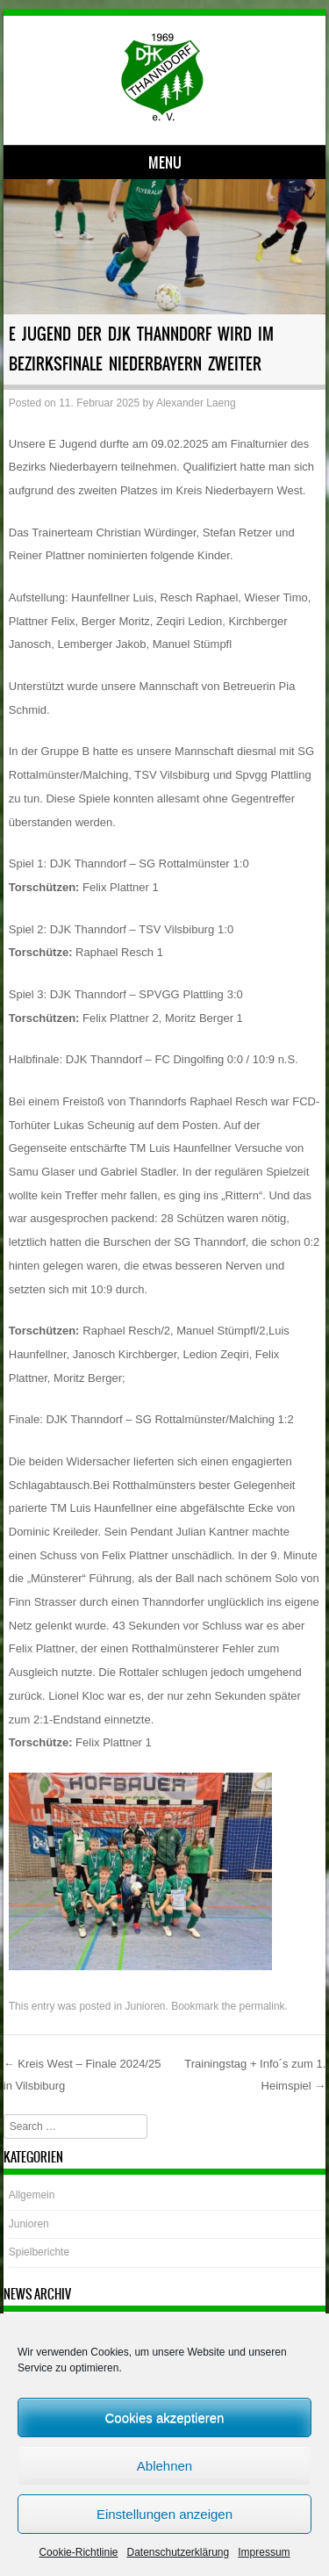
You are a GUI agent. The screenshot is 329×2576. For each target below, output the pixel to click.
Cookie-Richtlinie (78, 2552)
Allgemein (32, 2195)
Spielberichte (39, 2252)
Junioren (145, 2006)
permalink (262, 2006)
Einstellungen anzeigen (164, 2514)
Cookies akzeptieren (165, 2417)
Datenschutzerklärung (177, 2552)
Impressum (264, 2552)
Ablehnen (164, 2465)
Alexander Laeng (196, 403)
